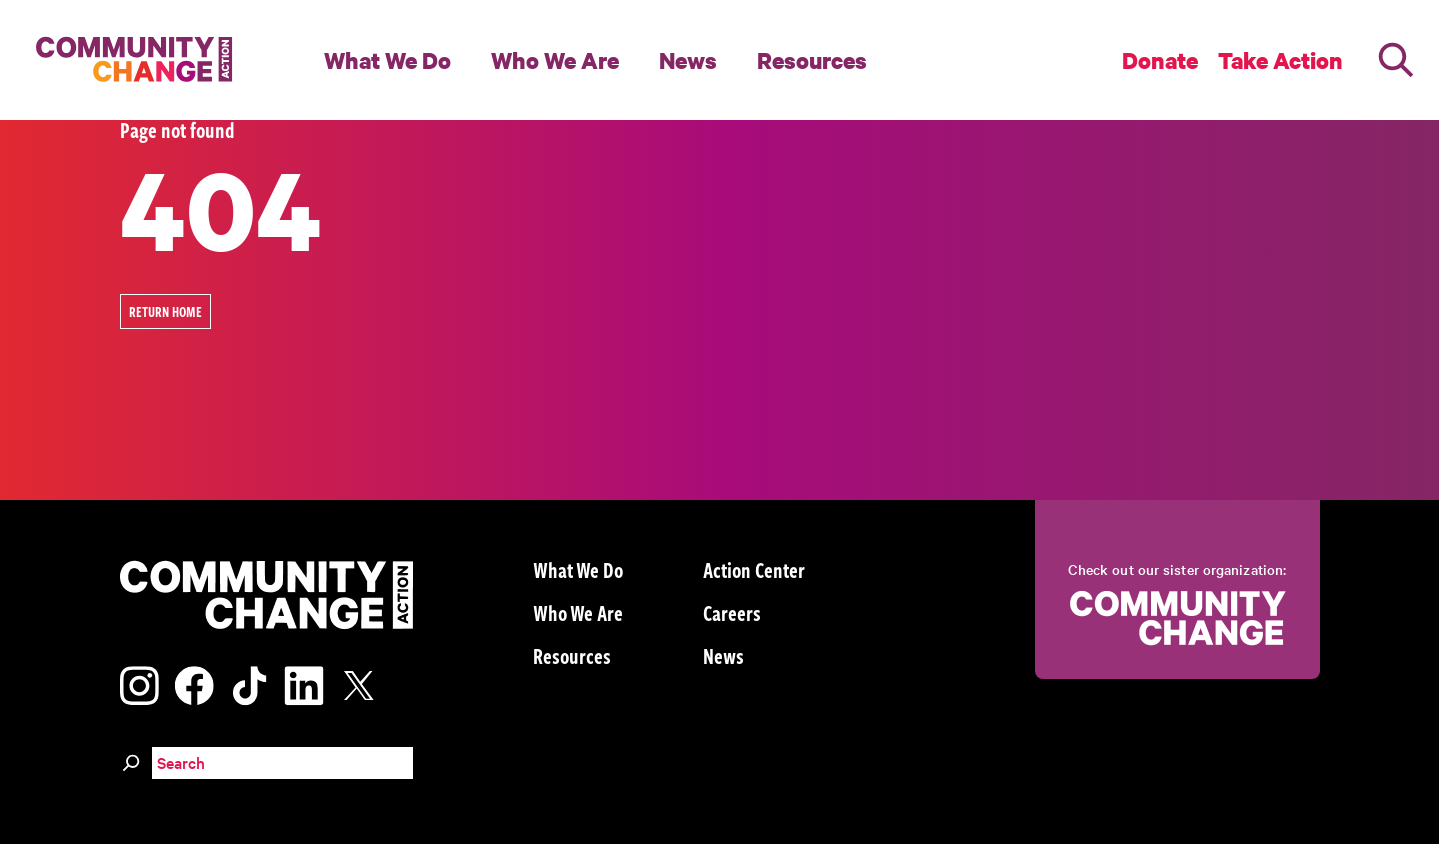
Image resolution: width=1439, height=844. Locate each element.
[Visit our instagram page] (139, 682)
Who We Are (555, 60)
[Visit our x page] (364, 682)
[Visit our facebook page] (194, 682)
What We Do (387, 60)
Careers (732, 612)
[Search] (1396, 60)
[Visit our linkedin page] (304, 682)
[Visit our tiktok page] (249, 682)
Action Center (754, 569)
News (688, 60)
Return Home (165, 311)
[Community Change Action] (127, 60)
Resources (812, 60)
